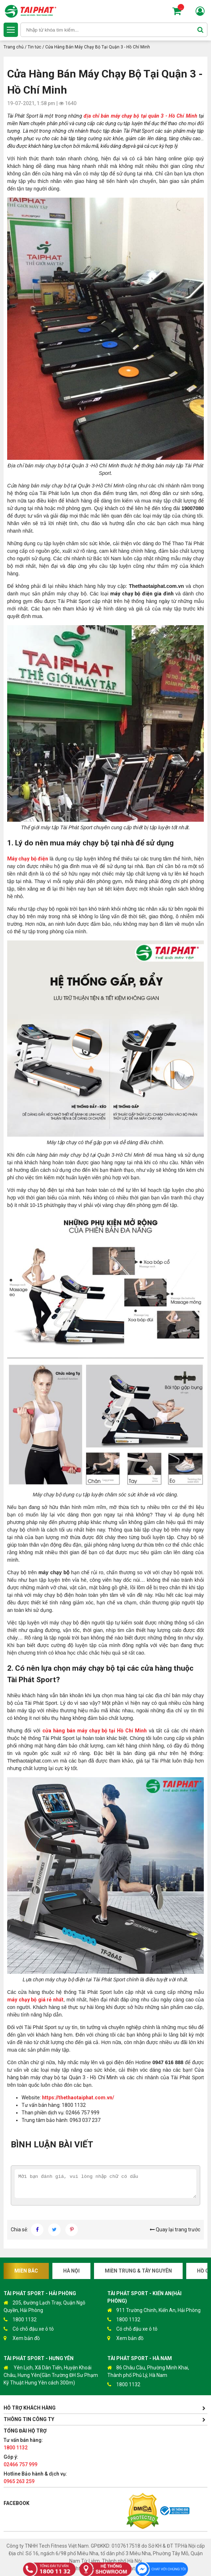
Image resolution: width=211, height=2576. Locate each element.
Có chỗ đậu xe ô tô (29, 2329)
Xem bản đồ (22, 2338)
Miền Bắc (26, 2271)
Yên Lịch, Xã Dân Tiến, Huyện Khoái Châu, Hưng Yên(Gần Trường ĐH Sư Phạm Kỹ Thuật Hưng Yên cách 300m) (51, 2375)
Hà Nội (71, 2271)
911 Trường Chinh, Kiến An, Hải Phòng (154, 2310)
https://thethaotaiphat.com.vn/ (78, 2097)
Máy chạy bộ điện (27, 859)
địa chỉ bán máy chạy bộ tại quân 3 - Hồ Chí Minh (140, 116)
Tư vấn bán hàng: (23, 2443)
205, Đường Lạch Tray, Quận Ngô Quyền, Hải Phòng (44, 2306)
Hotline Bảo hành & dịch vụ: (35, 2477)
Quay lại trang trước (175, 2229)
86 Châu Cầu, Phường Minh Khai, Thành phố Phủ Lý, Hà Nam (148, 2371)
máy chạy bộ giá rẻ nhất (35, 1999)
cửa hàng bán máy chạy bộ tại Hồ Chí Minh (94, 1730)
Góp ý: (20, 2460)
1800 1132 (20, 2319)
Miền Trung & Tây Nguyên (138, 2271)
